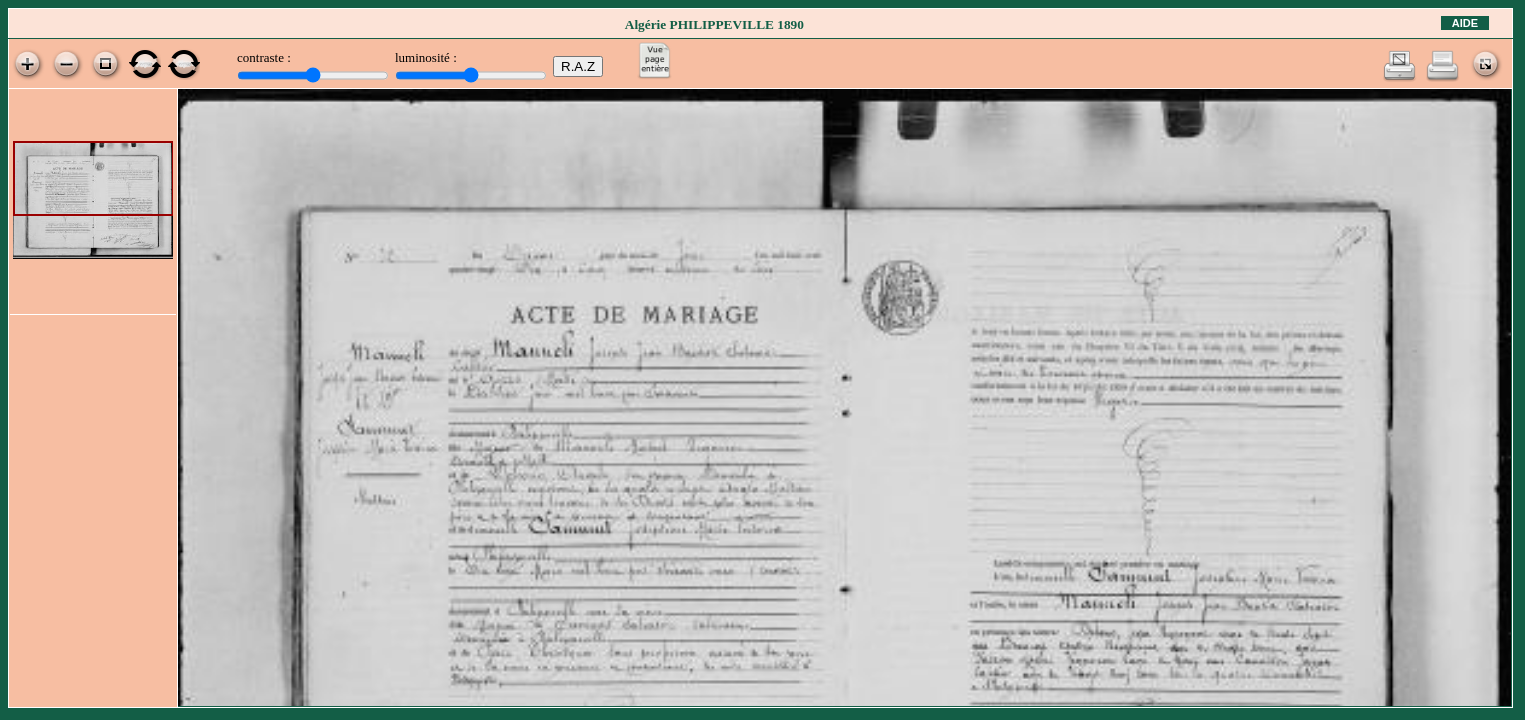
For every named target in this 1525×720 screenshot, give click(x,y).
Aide (1465, 23)
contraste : (264, 57)
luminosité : (426, 57)
